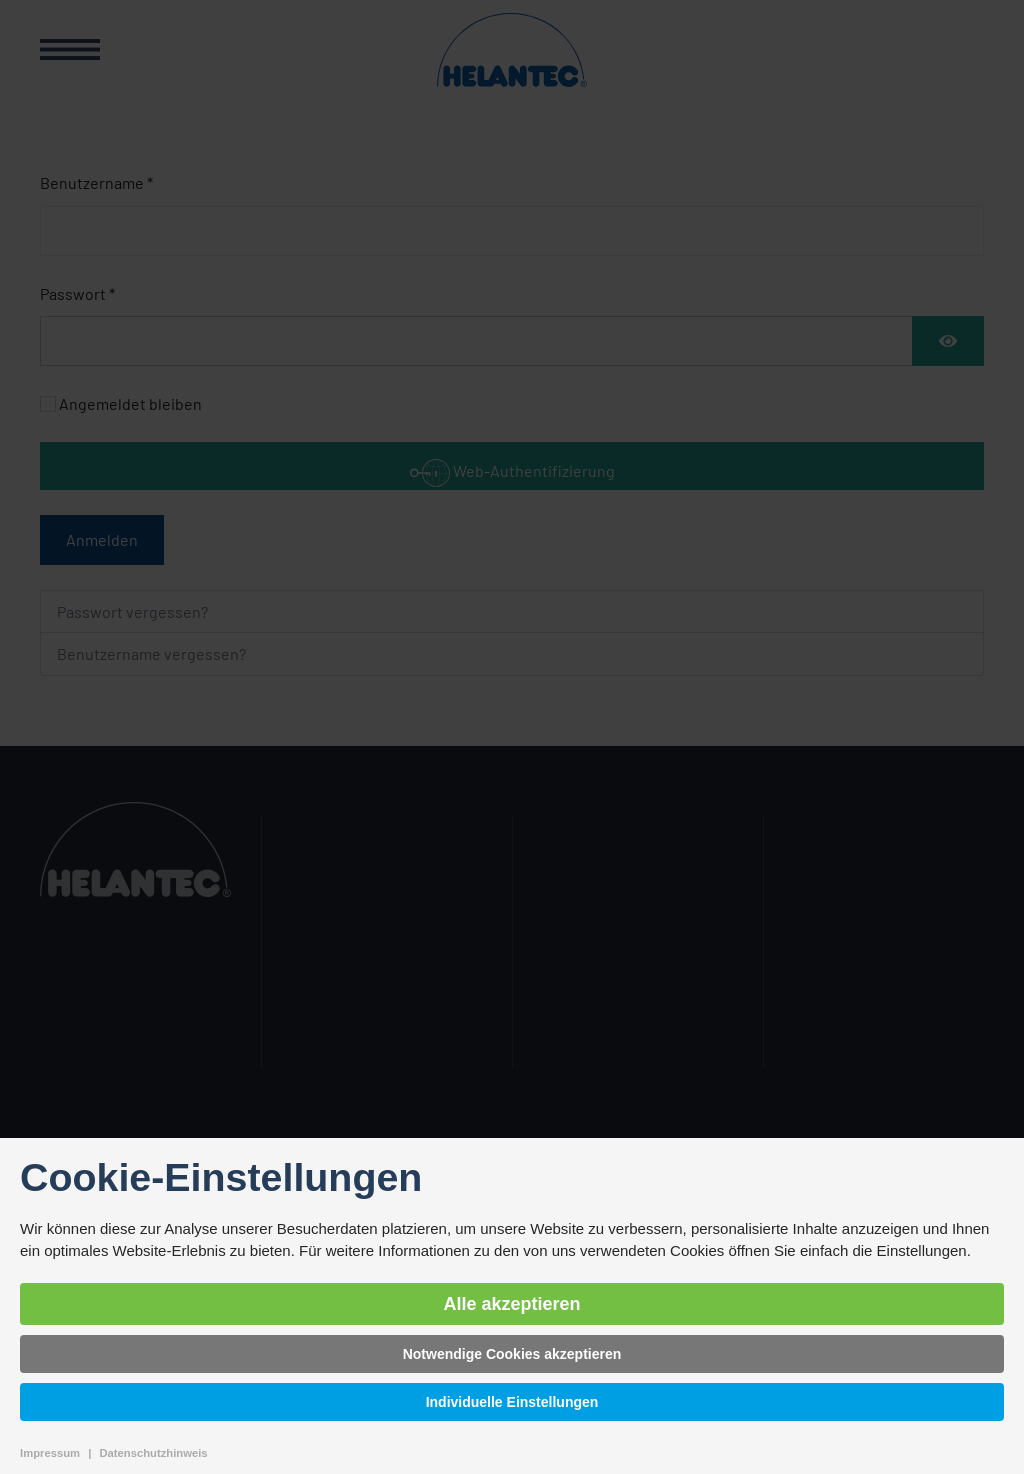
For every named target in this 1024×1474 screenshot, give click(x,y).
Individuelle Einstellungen (512, 1402)
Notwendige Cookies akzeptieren (512, 1354)
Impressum (50, 1453)
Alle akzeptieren (511, 1304)
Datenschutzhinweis (153, 1453)
